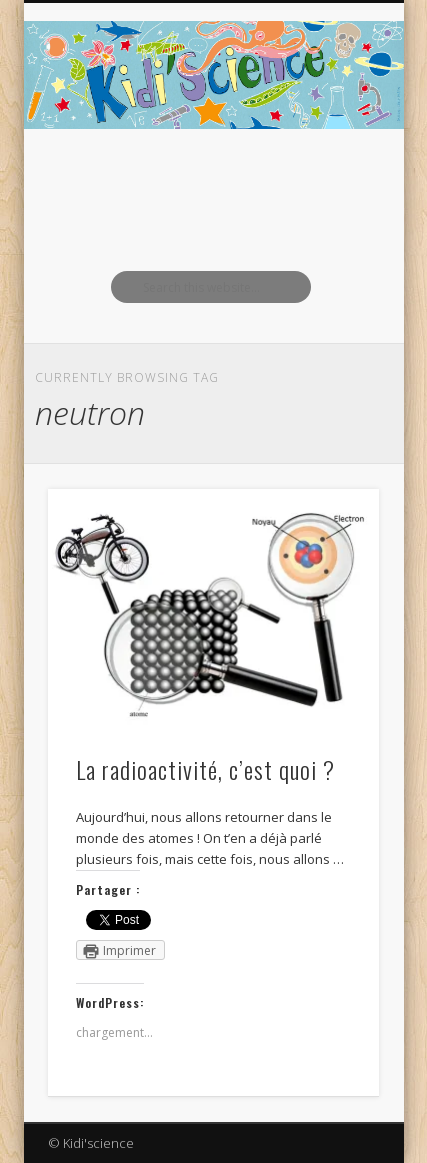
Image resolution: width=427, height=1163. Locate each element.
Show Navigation (330, 179)
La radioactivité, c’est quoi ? (205, 769)
